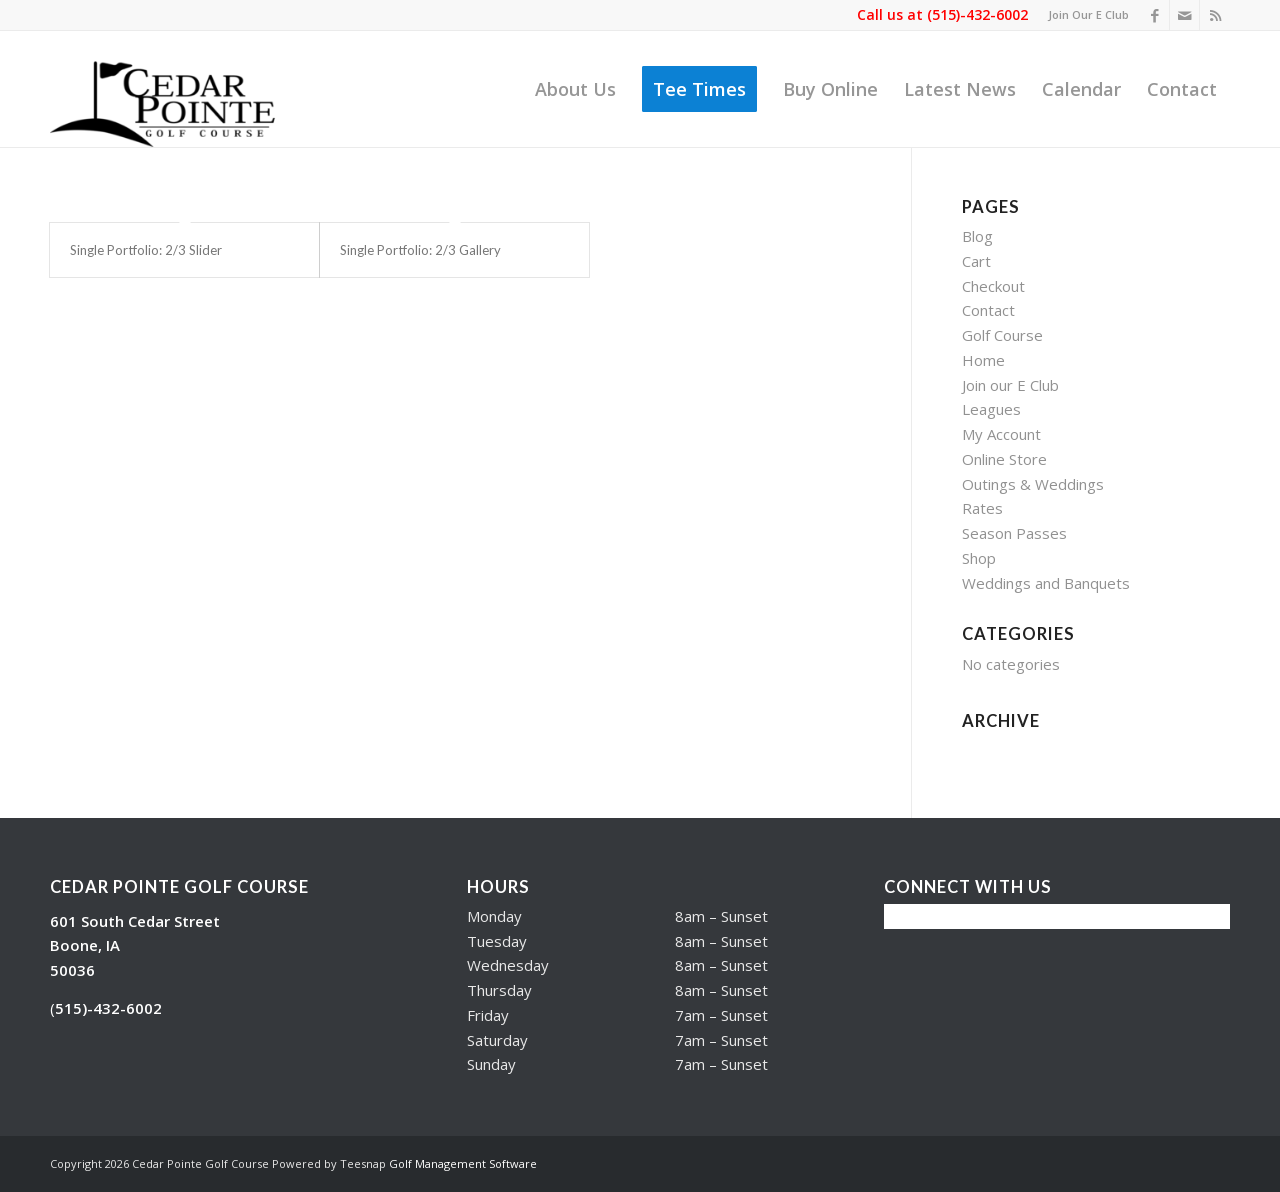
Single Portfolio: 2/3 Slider (146, 250)
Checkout (993, 286)
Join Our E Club (1088, 14)
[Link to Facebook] (1154, 15)
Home (983, 360)
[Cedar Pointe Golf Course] (174, 89)
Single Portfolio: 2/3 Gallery (420, 250)
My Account (1001, 434)
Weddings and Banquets (1046, 583)
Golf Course (1002, 335)
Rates (982, 508)
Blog (977, 236)
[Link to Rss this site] (1215, 15)
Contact (988, 310)
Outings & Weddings (1033, 484)
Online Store (1004, 459)
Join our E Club (1010, 385)
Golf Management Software (463, 1163)
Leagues (991, 409)
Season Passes (1014, 533)
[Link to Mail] (1184, 15)
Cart (976, 261)
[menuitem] (1083, 15)
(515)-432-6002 (977, 14)
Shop (979, 558)
